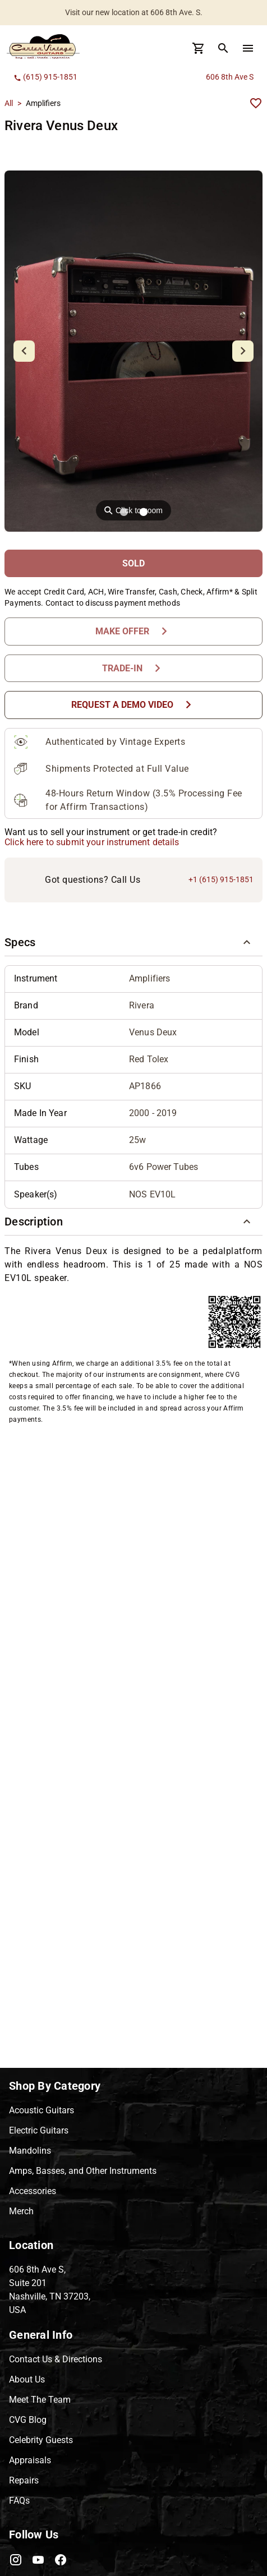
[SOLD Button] (133, 563)
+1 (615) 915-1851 (221, 879)
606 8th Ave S (230, 76)
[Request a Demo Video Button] (133, 704)
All (8, 103)
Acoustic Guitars (41, 2110)
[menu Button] (248, 48)
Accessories (32, 2191)
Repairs (24, 2480)
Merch (21, 2211)
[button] (133, 942)
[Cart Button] (198, 48)
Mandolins (30, 2150)
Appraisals (30, 2460)
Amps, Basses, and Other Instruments (82, 2170)
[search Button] (223, 48)
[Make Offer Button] (133, 631)
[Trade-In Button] (133, 668)
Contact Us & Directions (55, 2359)
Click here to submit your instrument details (91, 842)
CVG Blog (28, 2419)
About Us (27, 2379)
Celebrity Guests (41, 2440)
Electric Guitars (38, 2130)
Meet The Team (40, 2399)
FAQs (19, 2500)
